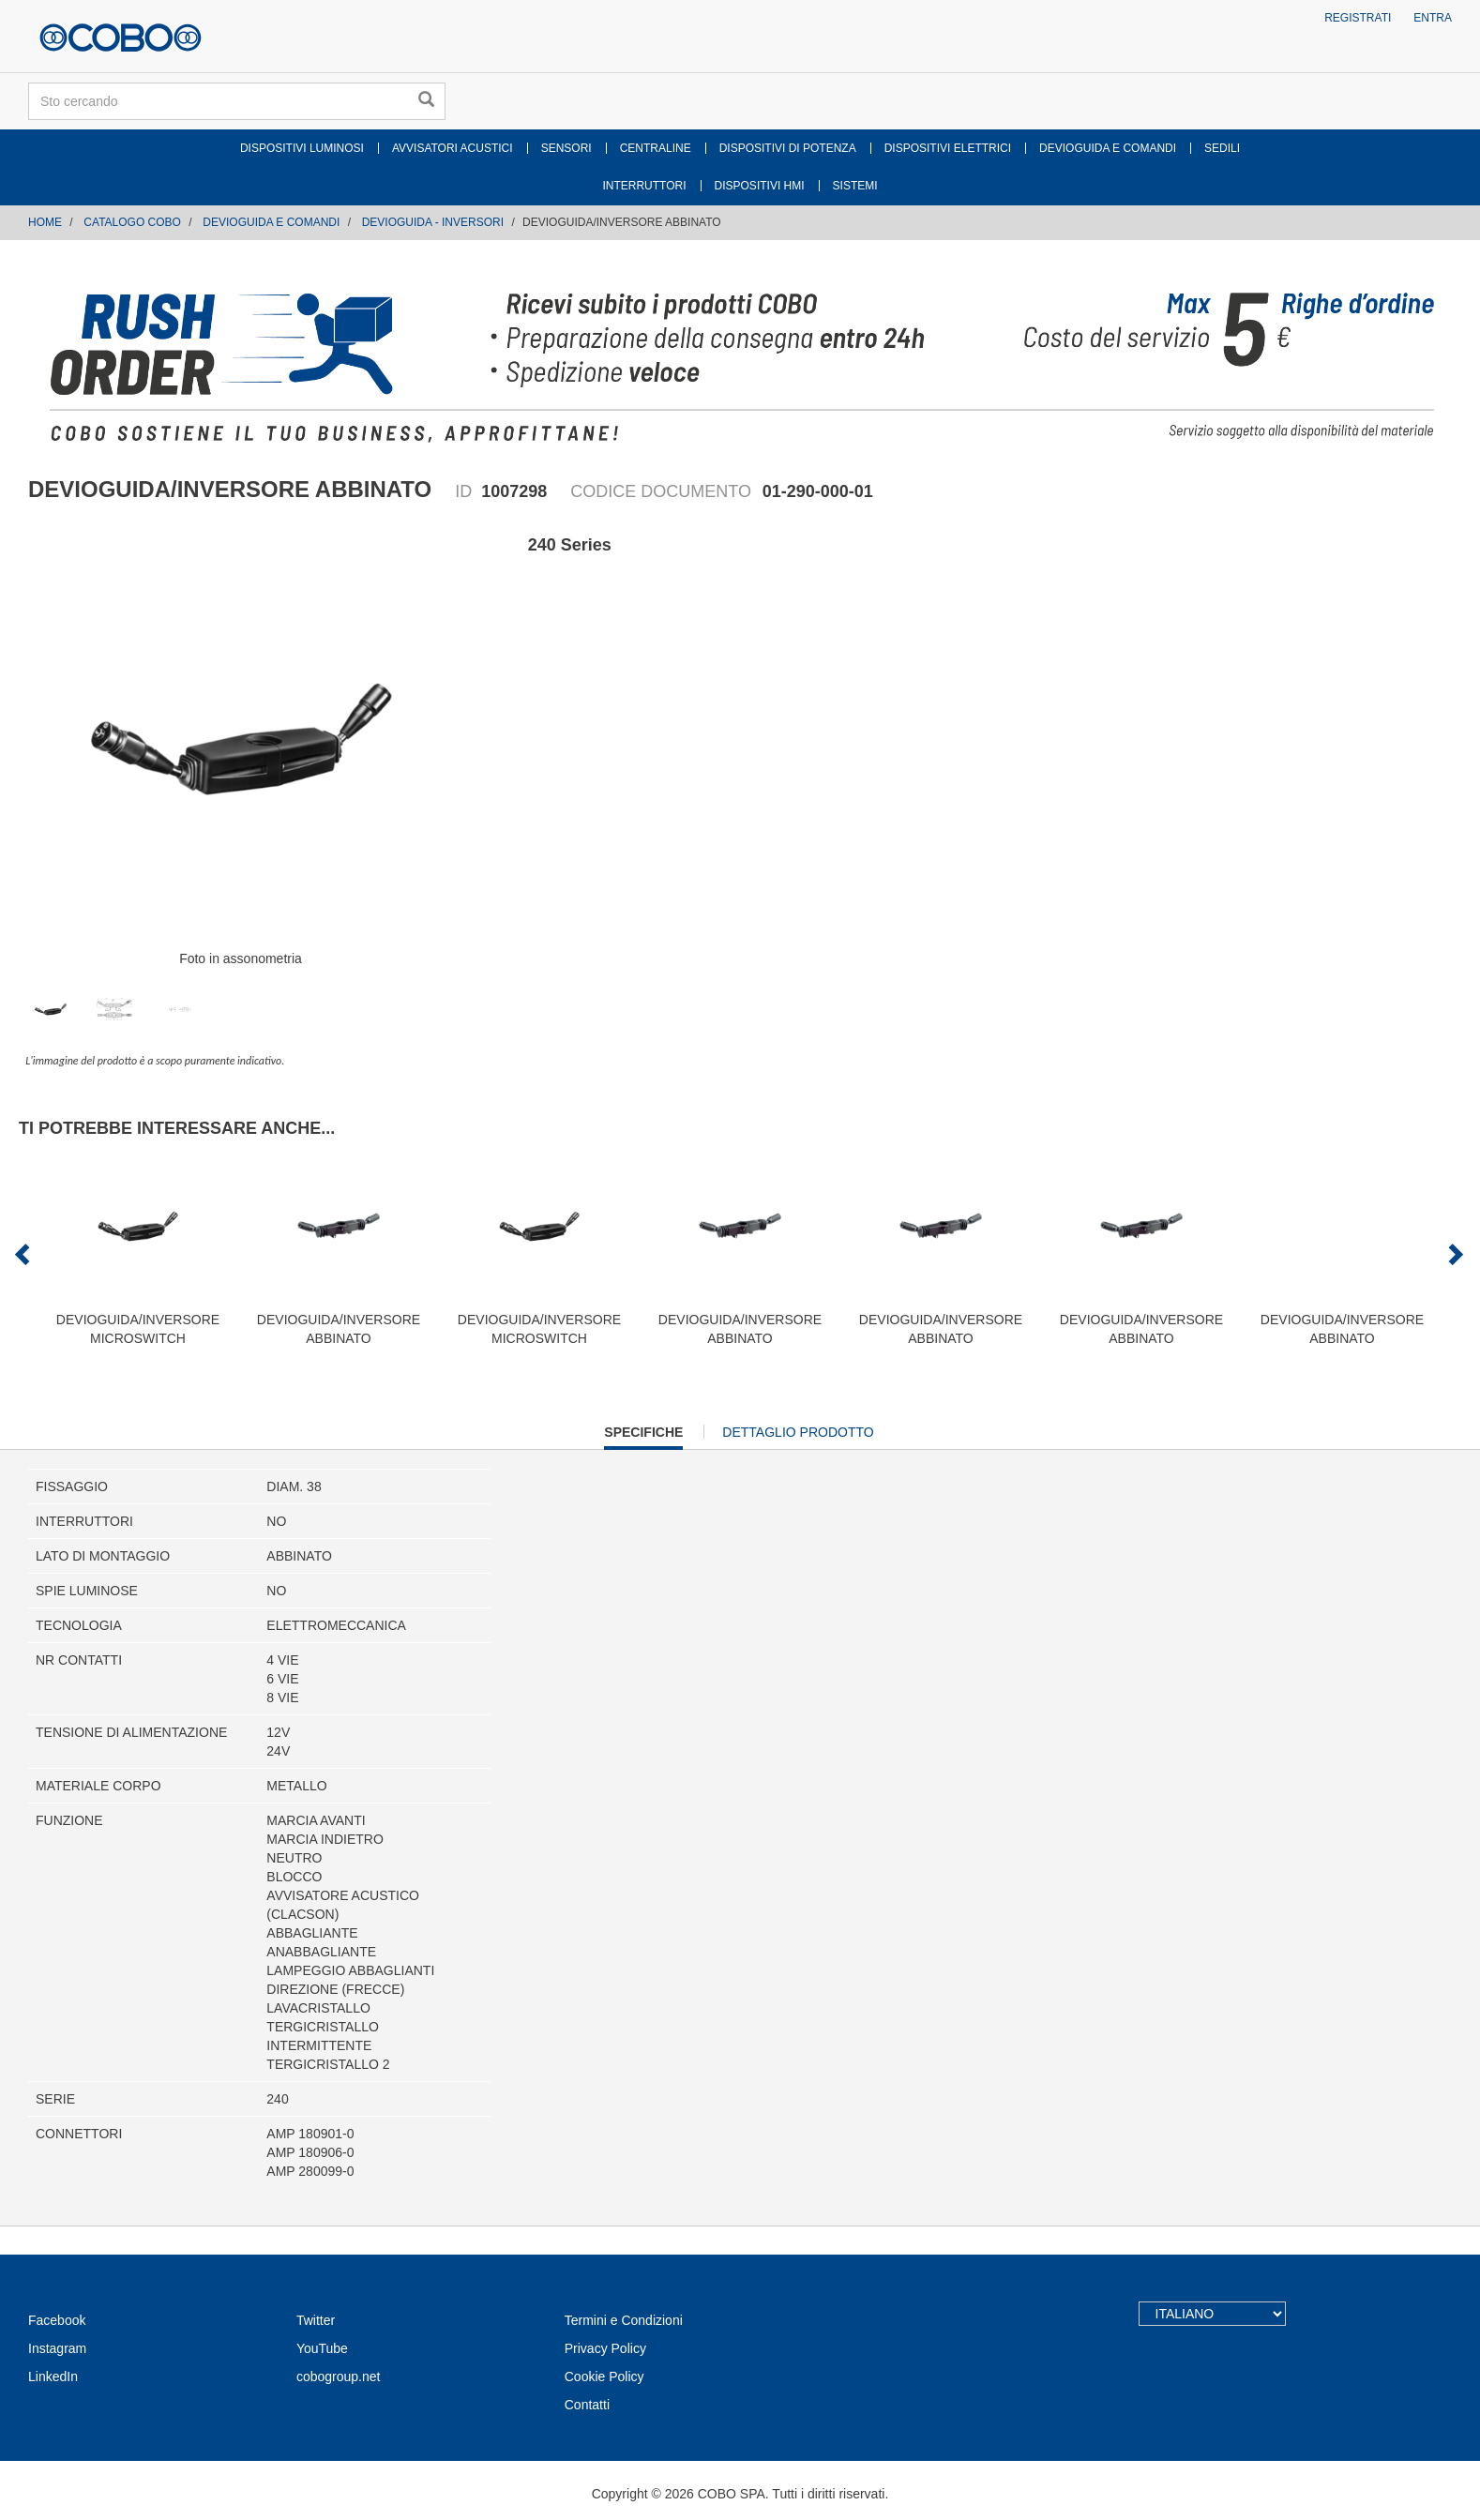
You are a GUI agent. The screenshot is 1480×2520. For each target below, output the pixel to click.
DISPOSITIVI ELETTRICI (947, 148)
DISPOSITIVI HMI (760, 185)
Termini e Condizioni (624, 2320)
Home (45, 222)
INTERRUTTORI (644, 185)
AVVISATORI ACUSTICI (452, 148)
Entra (1432, 17)
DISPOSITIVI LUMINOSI (302, 148)
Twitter (315, 2320)
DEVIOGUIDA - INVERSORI (433, 222)
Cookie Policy (604, 2376)
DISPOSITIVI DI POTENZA (787, 148)
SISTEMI (855, 185)
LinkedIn (53, 2376)
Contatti (587, 2404)
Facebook (56, 2320)
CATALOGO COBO (132, 222)
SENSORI (566, 148)
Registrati (1357, 17)
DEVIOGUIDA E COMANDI (1107, 148)
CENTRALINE (655, 148)
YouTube (322, 2348)
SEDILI (1222, 148)
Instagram (57, 2348)
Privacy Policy (605, 2348)
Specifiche (643, 1436)
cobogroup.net (338, 2376)
